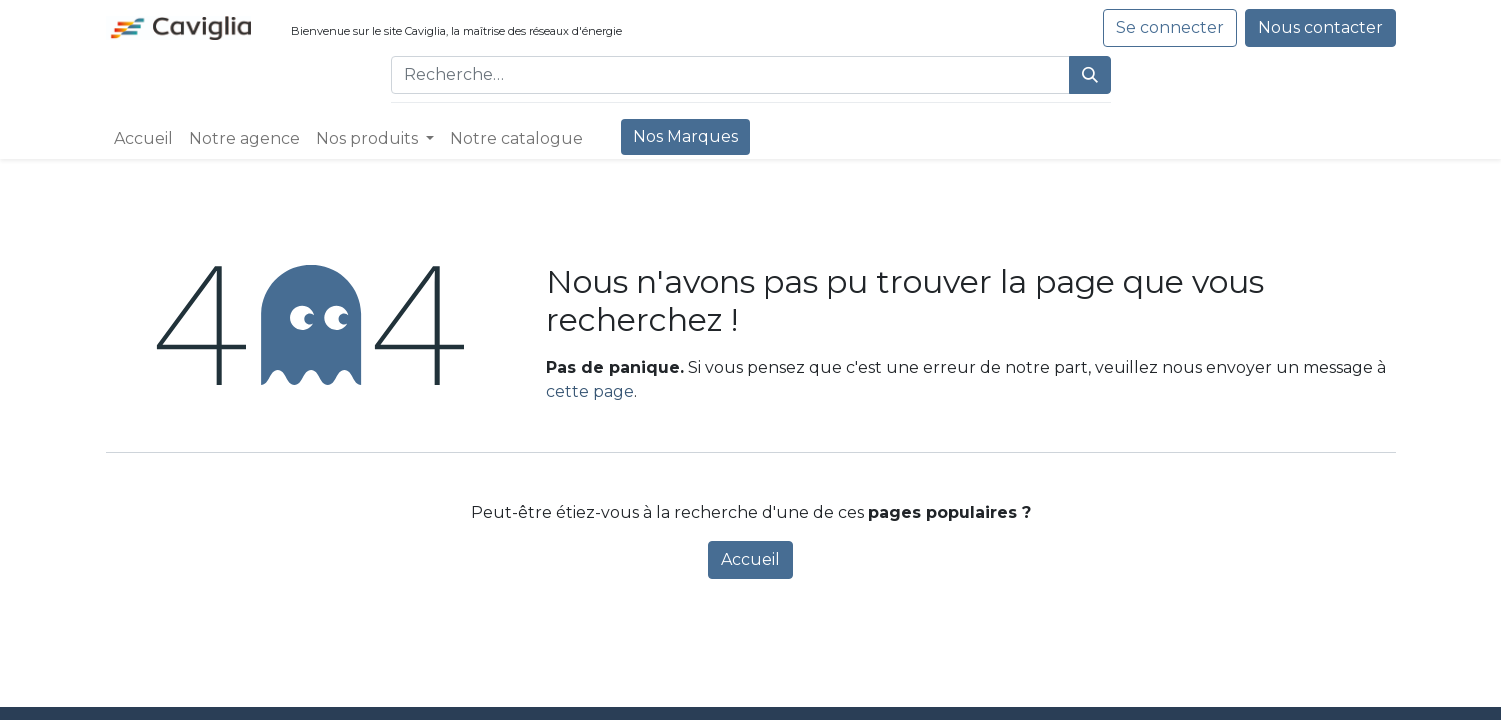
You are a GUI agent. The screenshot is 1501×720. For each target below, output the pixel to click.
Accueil (750, 559)
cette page (590, 391)
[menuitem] (143, 139)
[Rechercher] (1090, 75)
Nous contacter (1320, 27)
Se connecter (1170, 27)
